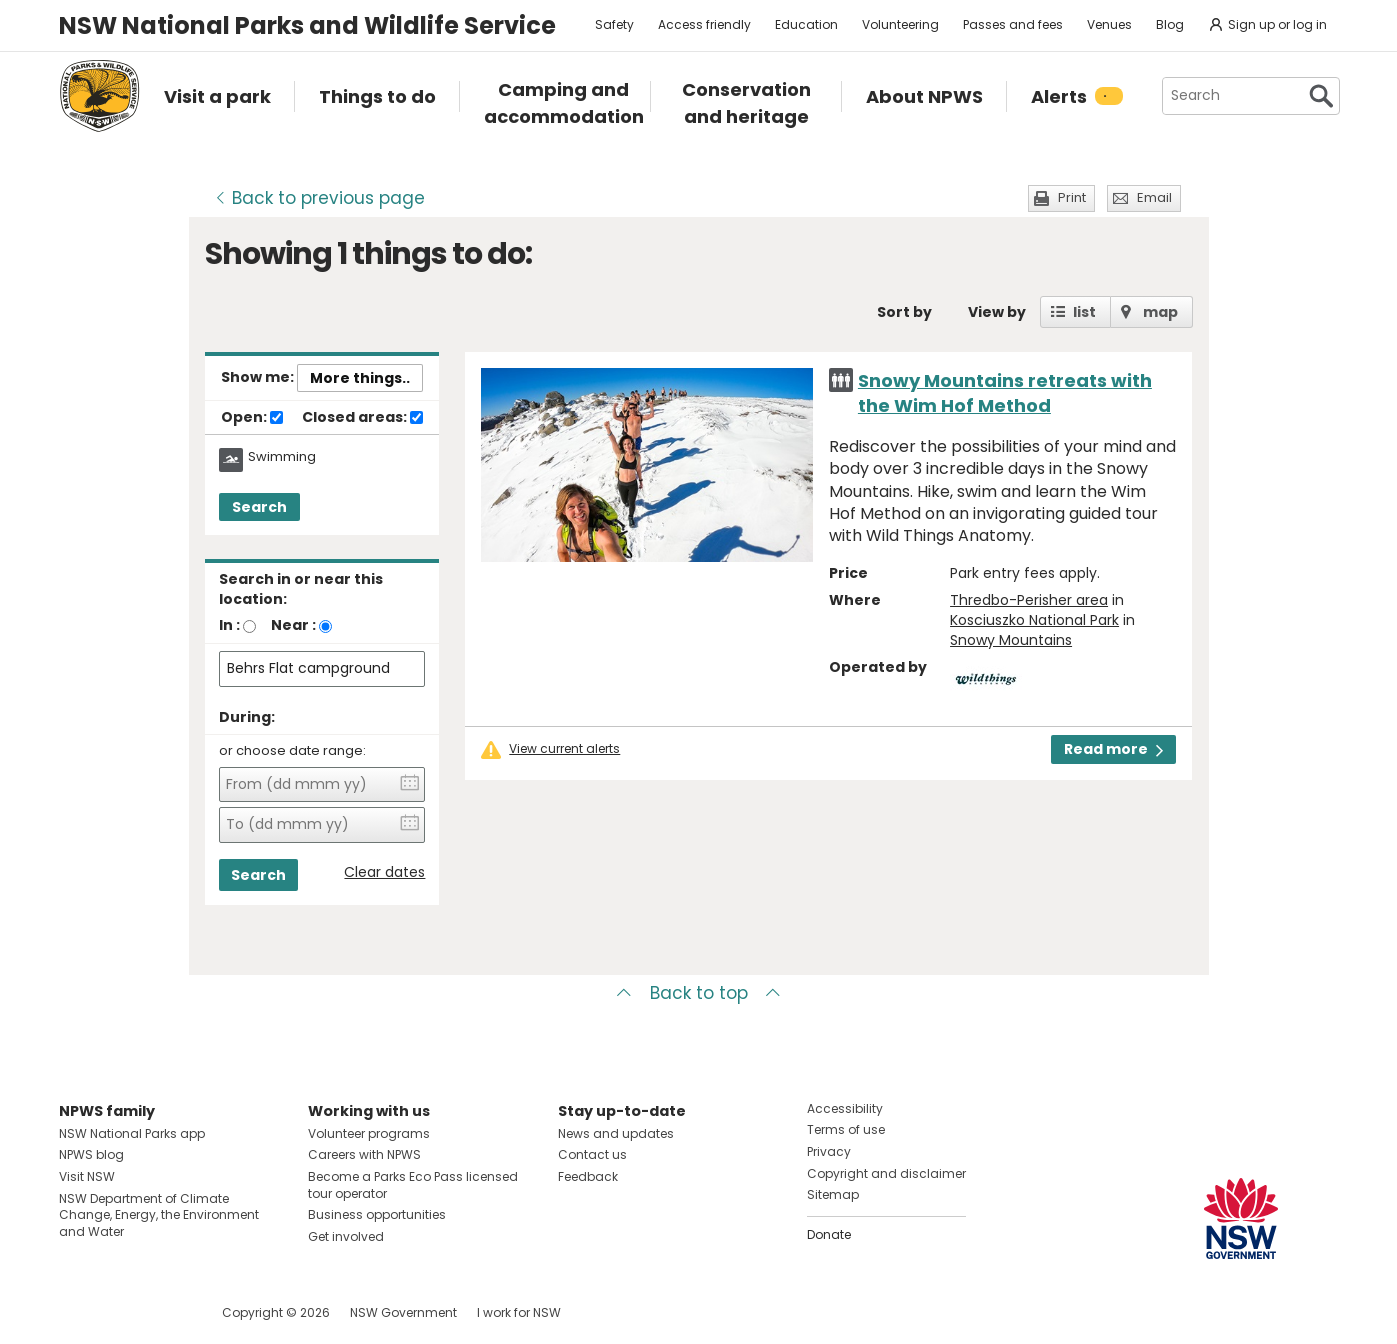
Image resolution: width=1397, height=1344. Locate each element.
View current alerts (564, 749)
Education (806, 24)
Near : (293, 625)
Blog (1170, 24)
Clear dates (384, 872)
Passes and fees (1013, 24)
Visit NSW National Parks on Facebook (77, 1312)
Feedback (588, 1176)
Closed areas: (362, 418)
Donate (829, 1234)
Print (1072, 197)
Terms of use (846, 1129)
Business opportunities (377, 1214)
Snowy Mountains (1011, 640)
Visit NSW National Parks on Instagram (120, 1312)
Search (259, 507)
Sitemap (833, 1194)
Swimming (282, 457)
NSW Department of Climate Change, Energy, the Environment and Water (159, 1215)
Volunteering (900, 24)
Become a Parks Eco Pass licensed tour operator (413, 1185)
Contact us (592, 1154)
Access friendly (704, 24)
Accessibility (845, 1108)
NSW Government (403, 1312)
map (1160, 312)
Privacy (829, 1151)
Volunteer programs (369, 1133)
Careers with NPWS (364, 1154)
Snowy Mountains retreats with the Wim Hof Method (1005, 393)
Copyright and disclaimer (886, 1173)
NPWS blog (91, 1154)
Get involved (346, 1236)
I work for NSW (519, 1312)
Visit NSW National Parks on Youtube (163, 1312)
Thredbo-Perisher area (1029, 600)
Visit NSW (87, 1176)
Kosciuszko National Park (1034, 620)
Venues (1109, 24)
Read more (1113, 749)
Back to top (699, 993)
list (1084, 312)
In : (229, 625)
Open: (252, 418)
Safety (614, 24)
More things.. (360, 378)
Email (1154, 197)
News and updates (616, 1133)
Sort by (904, 312)
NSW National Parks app (132, 1133)
